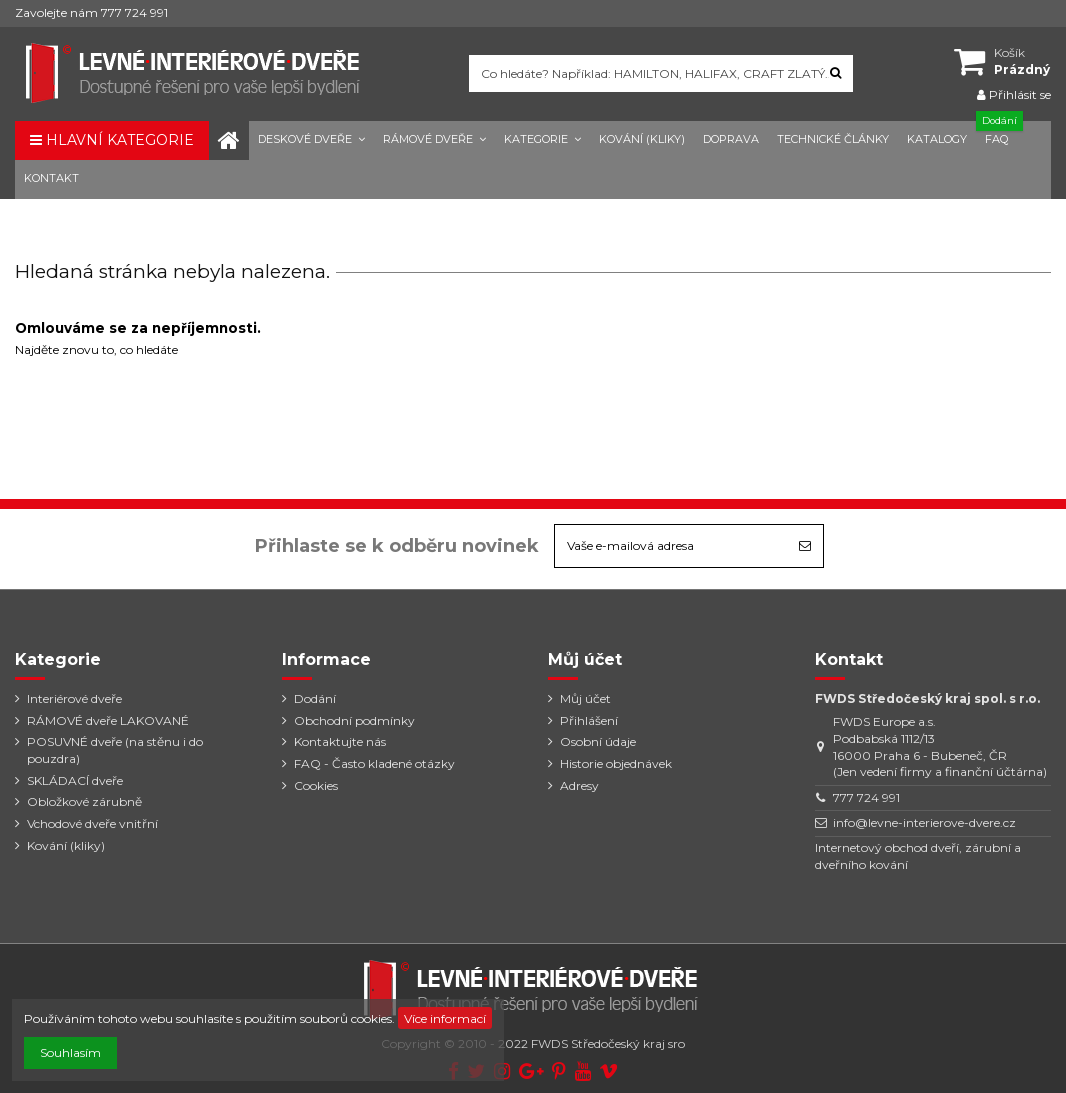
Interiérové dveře (74, 698)
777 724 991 (866, 797)
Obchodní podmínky (354, 720)
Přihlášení (589, 720)
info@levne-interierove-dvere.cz (924, 822)
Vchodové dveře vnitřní (92, 823)
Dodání (315, 698)
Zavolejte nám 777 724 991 (91, 12)
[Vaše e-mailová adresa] (671, 546)
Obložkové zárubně (84, 801)
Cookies (316, 785)
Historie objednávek (616, 763)
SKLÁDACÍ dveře (75, 780)
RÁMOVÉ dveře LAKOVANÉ (108, 720)
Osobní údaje (598, 741)
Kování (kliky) (66, 845)
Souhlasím (70, 1052)
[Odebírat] (805, 546)
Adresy (579, 785)
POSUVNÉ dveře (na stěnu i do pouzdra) (115, 750)
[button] (311, 140)
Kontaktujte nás (340, 741)
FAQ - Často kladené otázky (374, 763)
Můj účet (585, 698)
